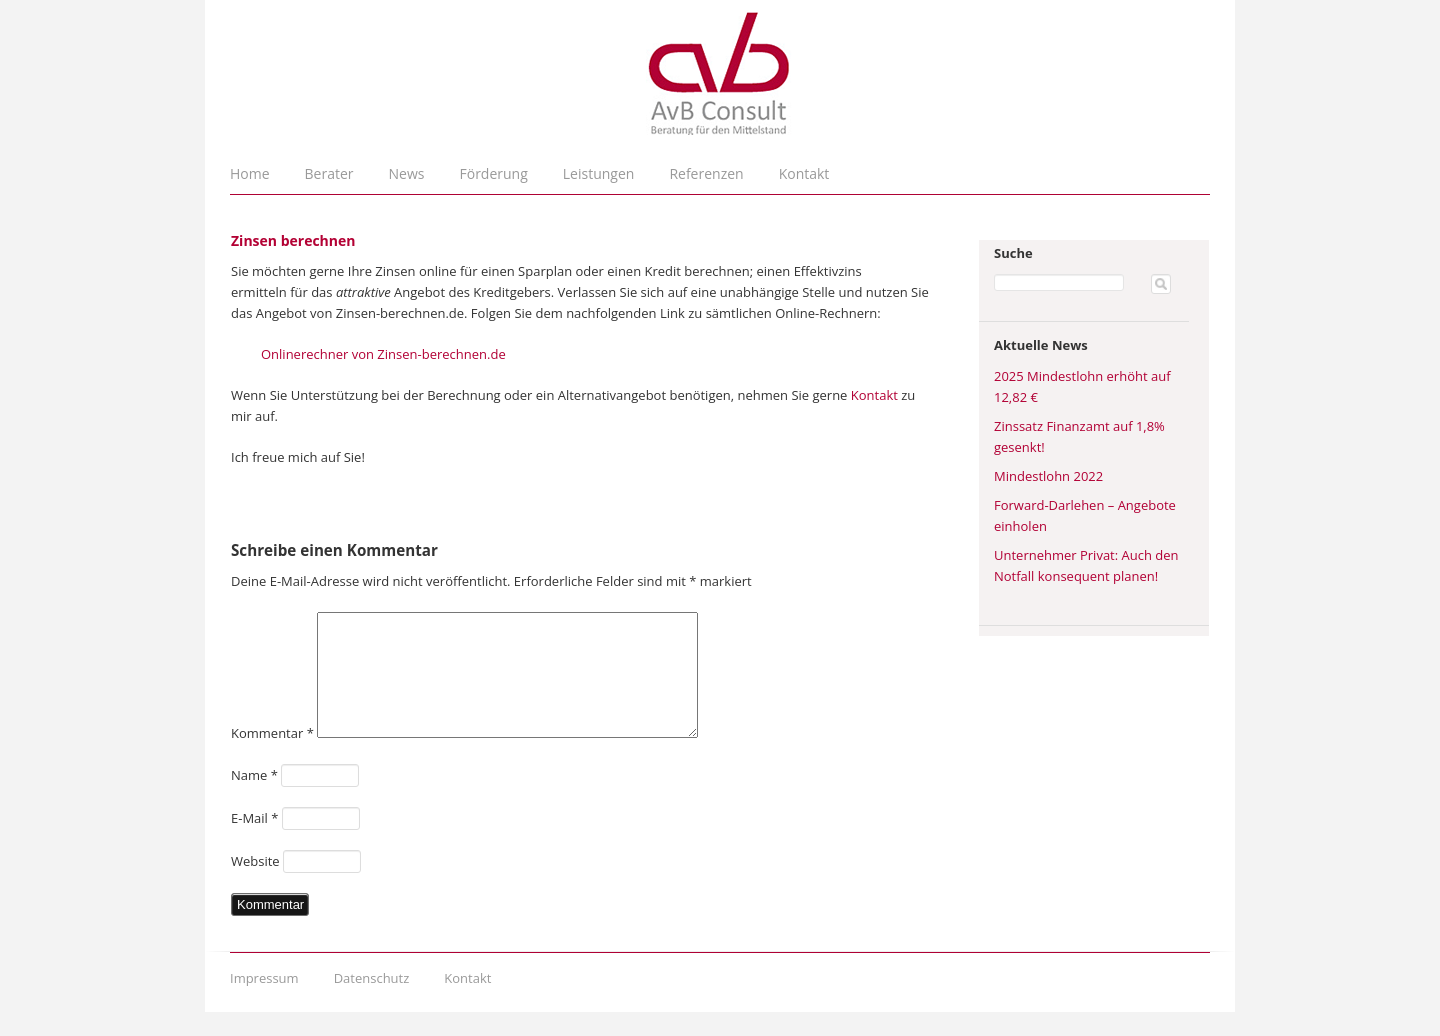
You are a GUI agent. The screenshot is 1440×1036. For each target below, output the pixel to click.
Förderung (494, 173)
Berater (329, 173)
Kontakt (804, 173)
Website (255, 885)
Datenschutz (372, 1002)
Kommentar (272, 757)
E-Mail (254, 842)
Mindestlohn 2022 (1048, 476)
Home (250, 173)
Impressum (264, 1002)
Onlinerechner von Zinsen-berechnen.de (383, 354)
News (407, 173)
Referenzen (706, 173)
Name (254, 799)
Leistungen (599, 173)
